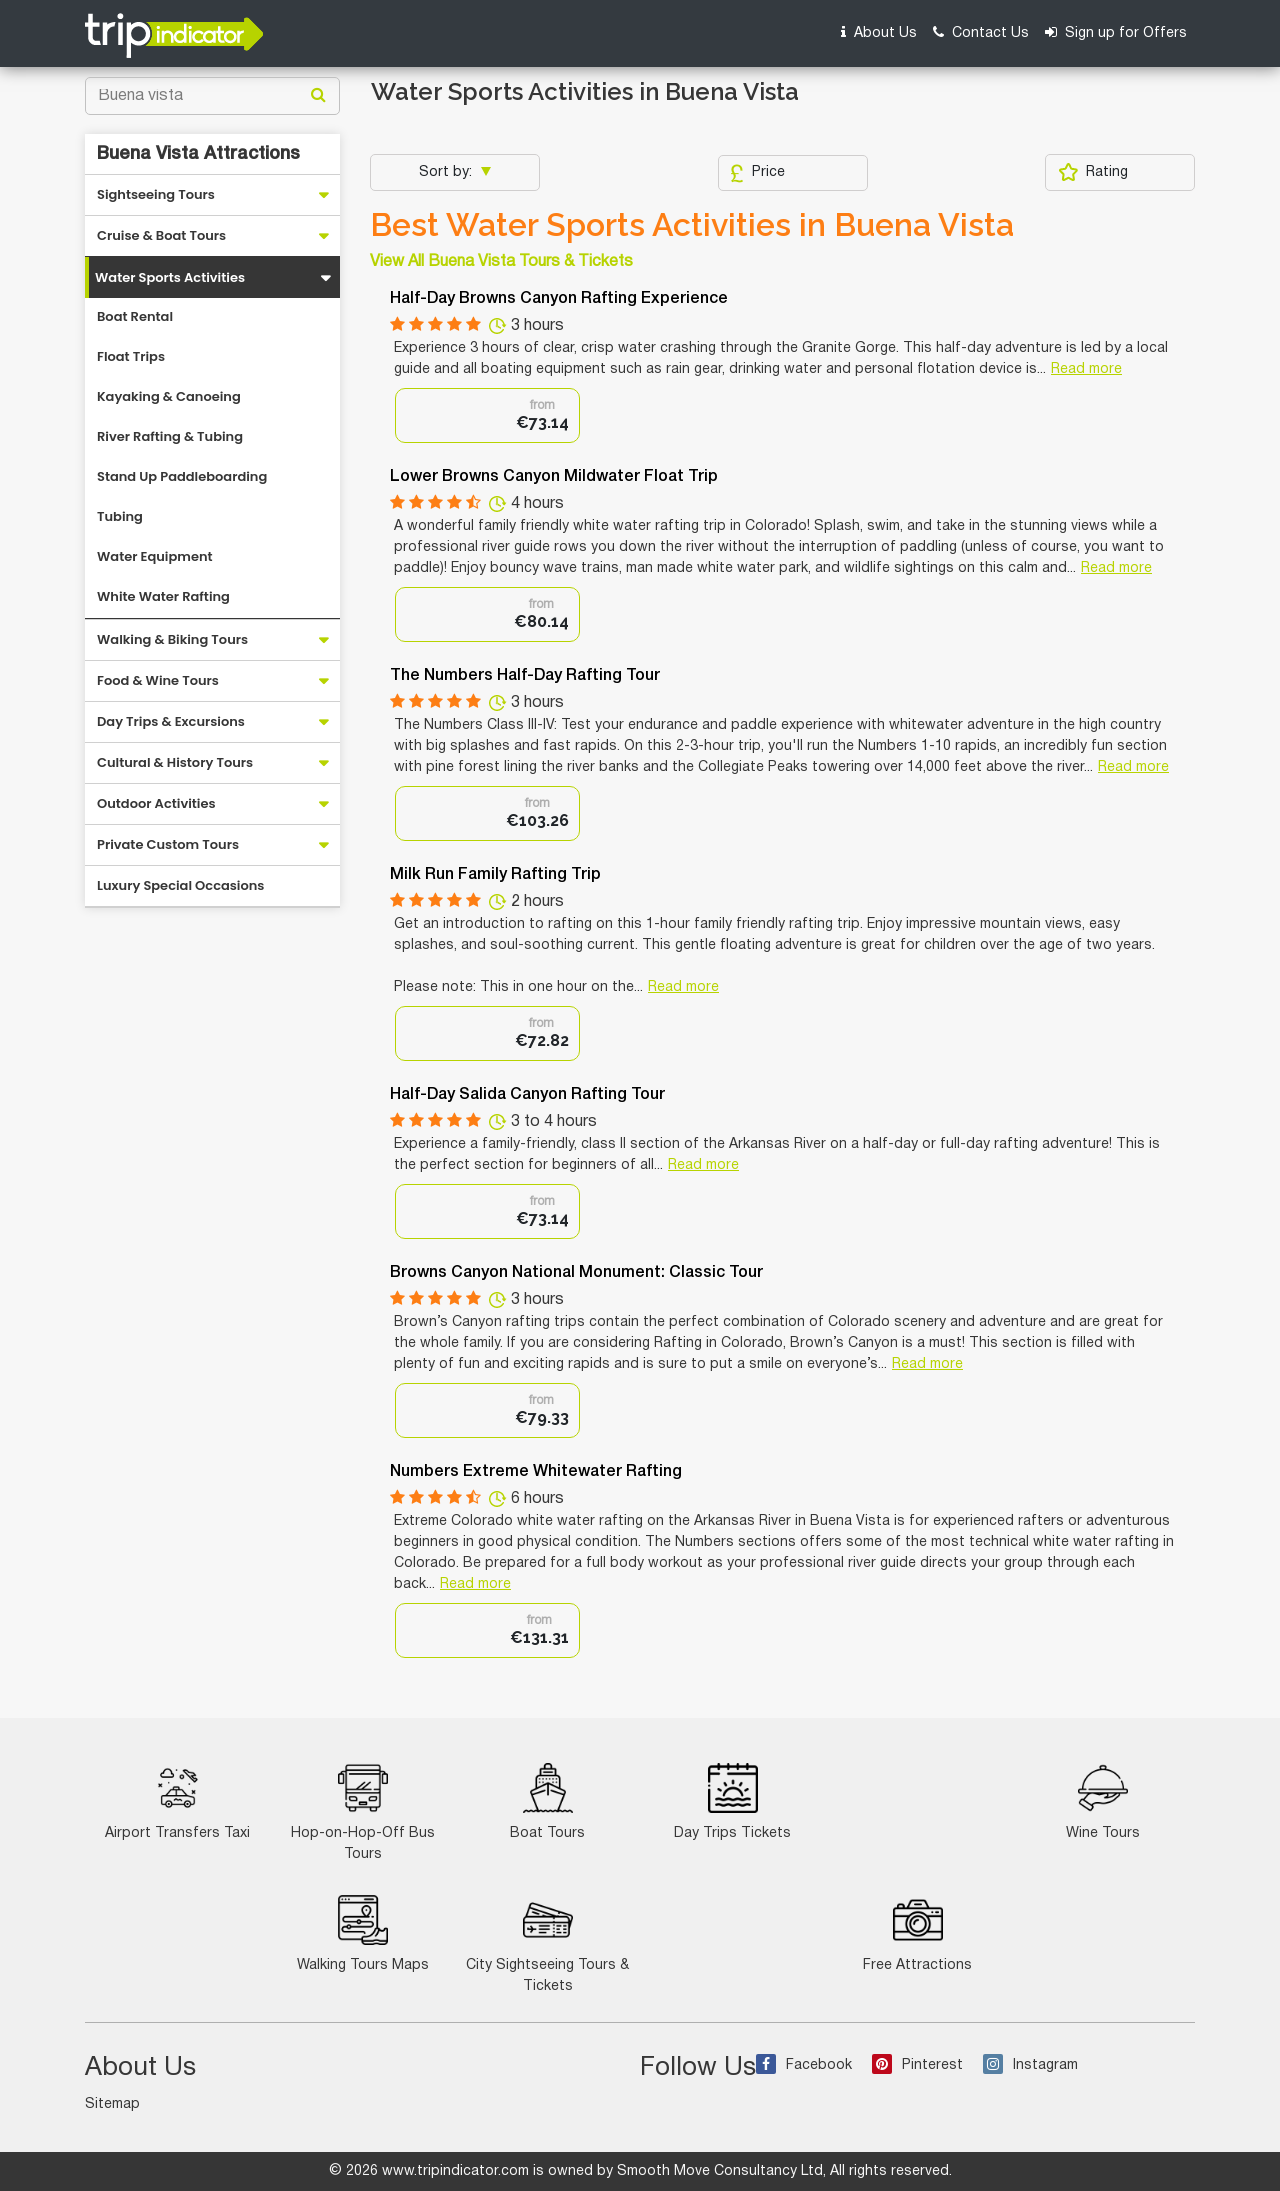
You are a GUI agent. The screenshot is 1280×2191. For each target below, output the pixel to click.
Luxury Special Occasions (180, 885)
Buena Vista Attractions (198, 154)
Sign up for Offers (1116, 32)
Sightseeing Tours (156, 194)
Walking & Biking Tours (172, 639)
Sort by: (447, 172)
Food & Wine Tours (158, 680)
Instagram (1030, 2065)
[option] (487, 415)
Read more (1086, 369)
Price (757, 173)
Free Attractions (917, 1933)
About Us (879, 32)
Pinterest (917, 2065)
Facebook (804, 2065)
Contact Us (981, 32)
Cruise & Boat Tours (161, 235)
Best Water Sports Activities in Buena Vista (692, 225)
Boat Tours (547, 1801)
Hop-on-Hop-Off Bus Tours (363, 1812)
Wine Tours (1103, 1801)
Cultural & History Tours (175, 762)
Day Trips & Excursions (171, 721)
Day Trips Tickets (732, 1801)
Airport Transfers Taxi (177, 1801)
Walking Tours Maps (363, 1933)
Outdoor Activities (156, 803)
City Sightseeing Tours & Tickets (547, 1944)
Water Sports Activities (170, 277)
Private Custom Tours (168, 844)
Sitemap (112, 2104)
